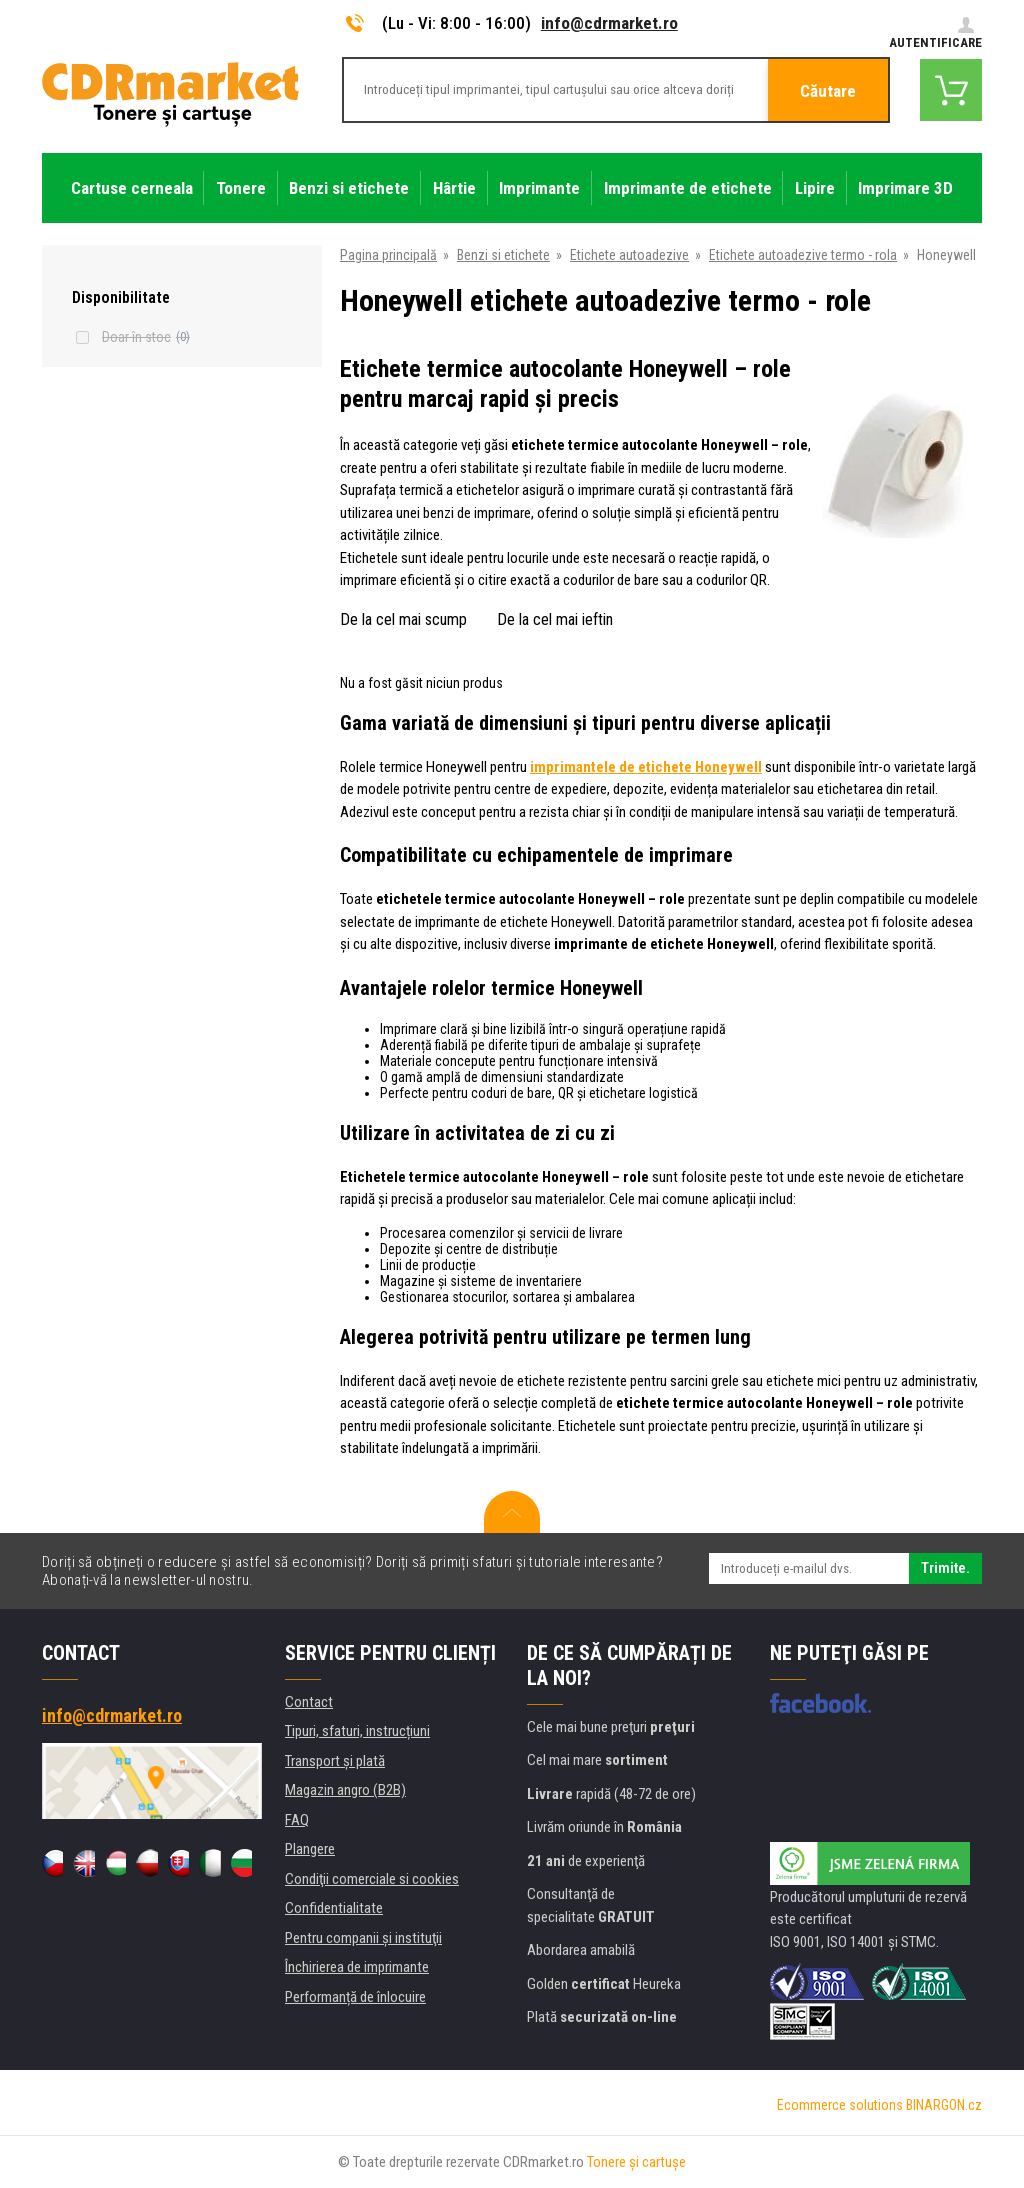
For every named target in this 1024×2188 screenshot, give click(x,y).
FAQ (297, 1820)
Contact (309, 1702)
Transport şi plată (335, 1761)
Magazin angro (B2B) (345, 1790)
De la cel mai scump (403, 619)
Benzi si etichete (503, 255)
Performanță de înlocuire (355, 1997)
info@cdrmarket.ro (609, 23)
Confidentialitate (334, 1908)
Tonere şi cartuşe (636, 2162)
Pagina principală (388, 255)
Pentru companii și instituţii (363, 1938)
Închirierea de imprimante (357, 1967)
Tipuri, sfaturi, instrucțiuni (357, 1731)
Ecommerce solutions (840, 2105)
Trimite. (945, 1568)
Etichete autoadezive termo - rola (803, 255)
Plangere (310, 1849)
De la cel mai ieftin (555, 619)
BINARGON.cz (944, 2105)
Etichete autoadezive (629, 255)
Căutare (828, 91)
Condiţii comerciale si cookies (372, 1879)
